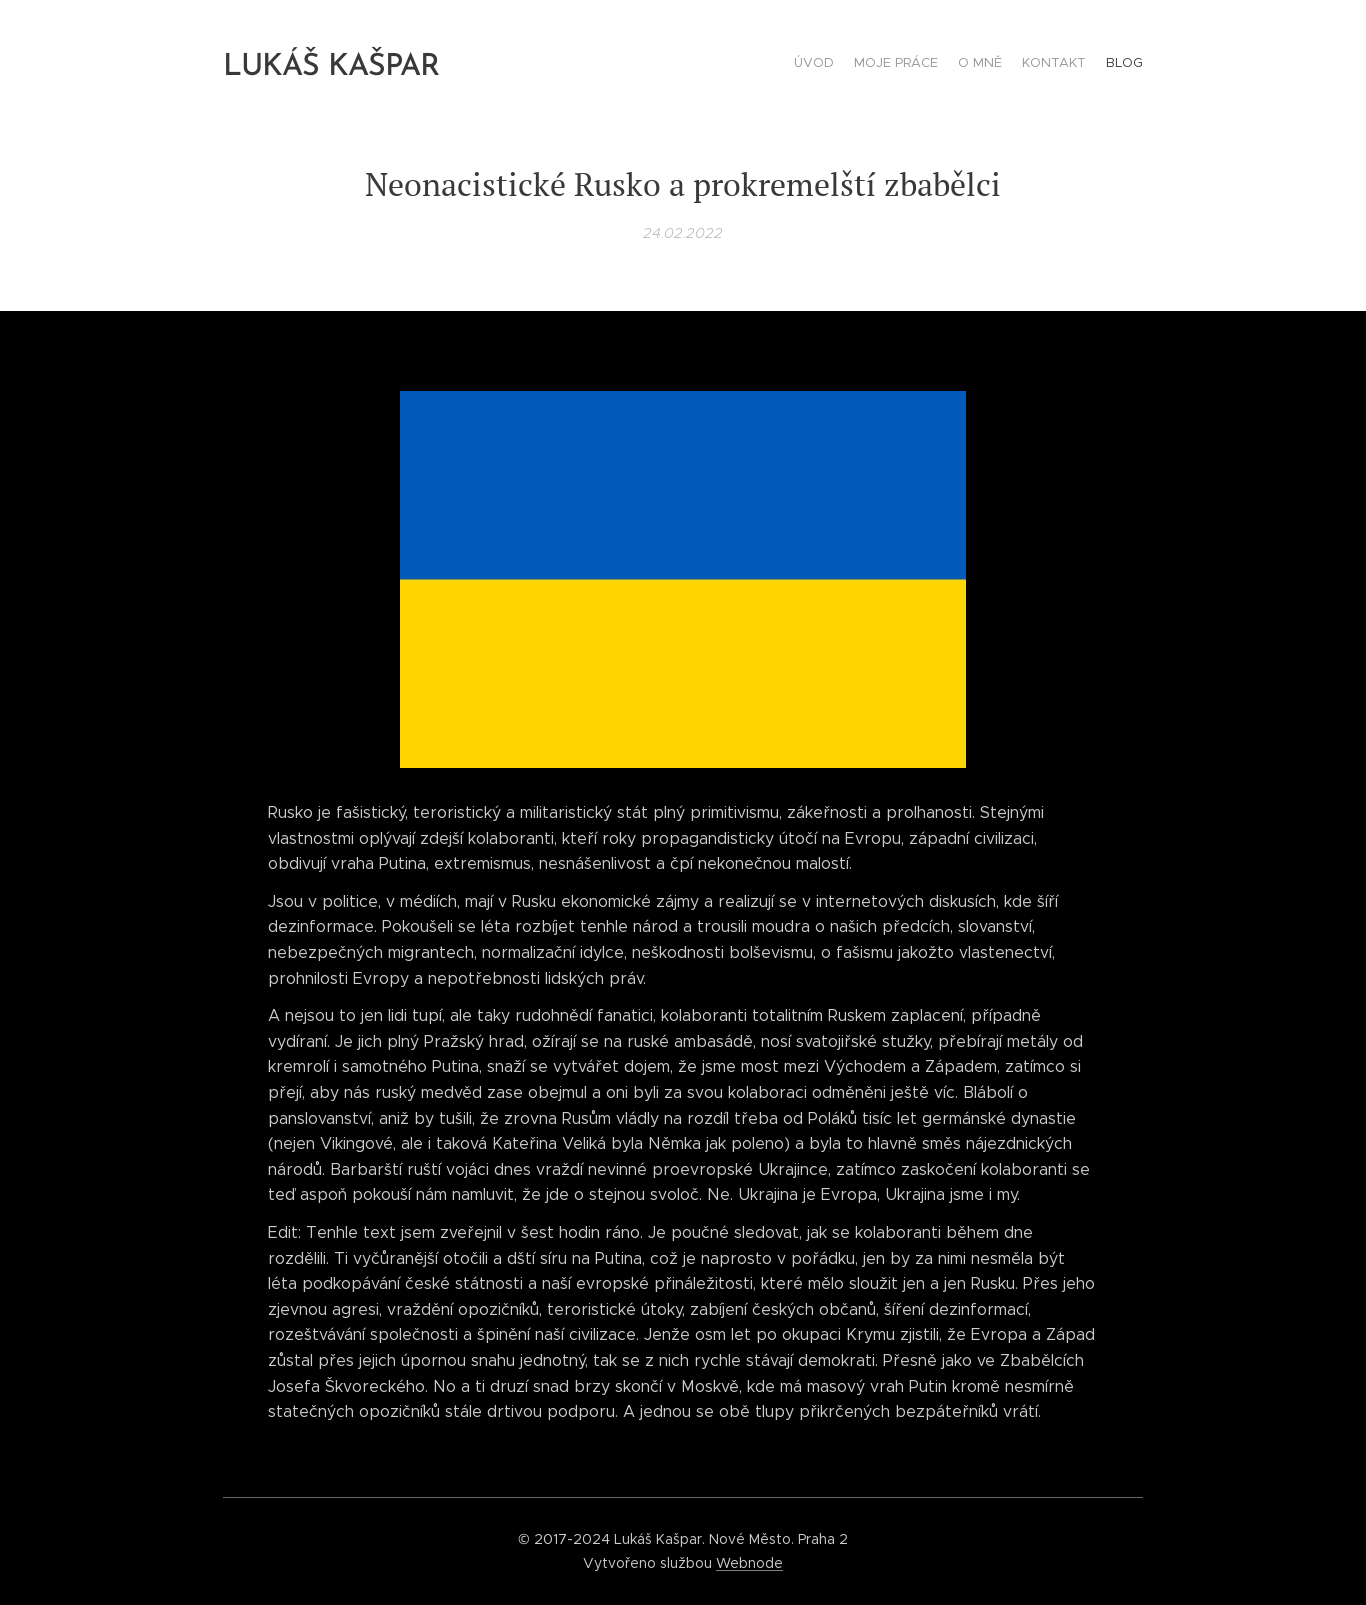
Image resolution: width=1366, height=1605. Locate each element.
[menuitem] (1065, 65)
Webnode (749, 1563)
